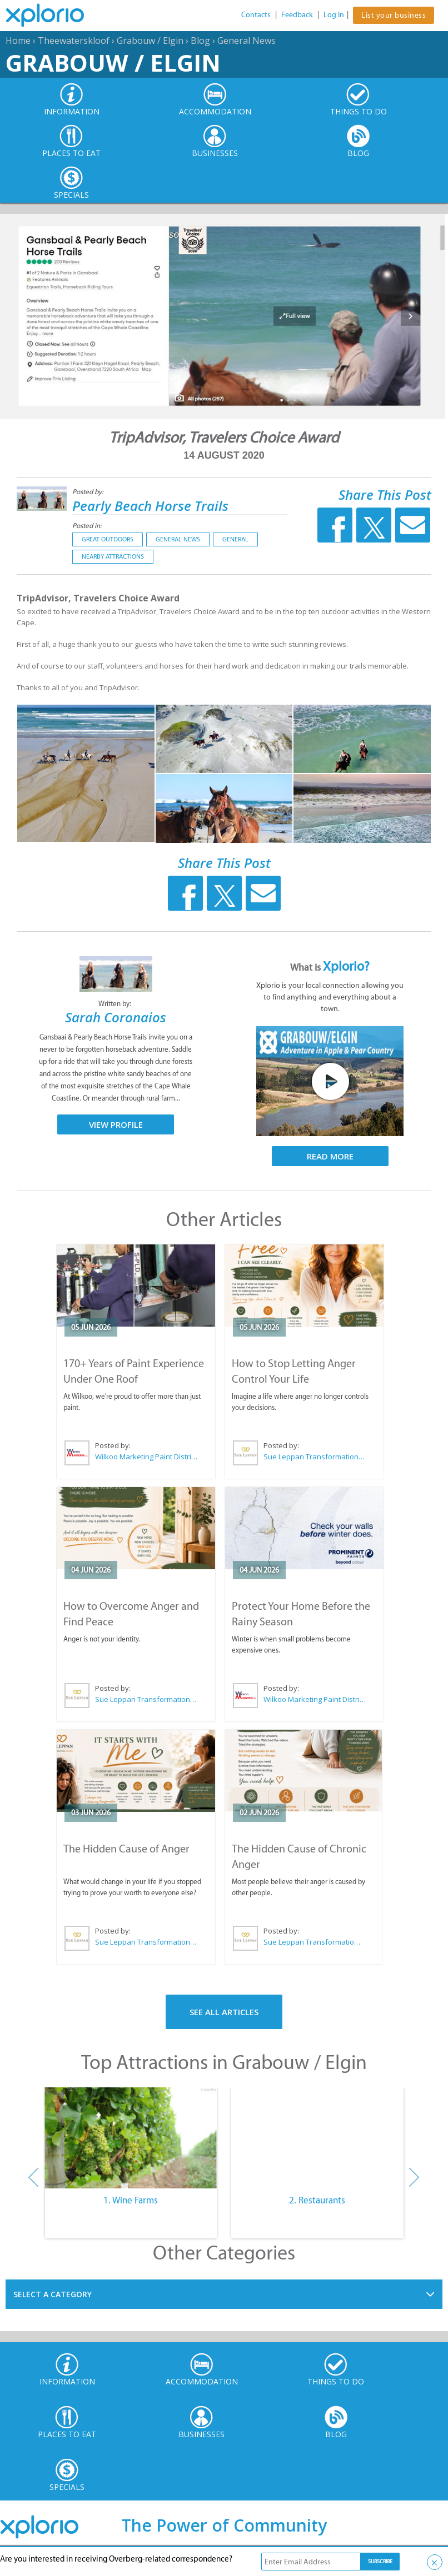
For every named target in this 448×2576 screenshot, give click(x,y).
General (235, 539)
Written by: (115, 1004)
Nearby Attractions (113, 556)
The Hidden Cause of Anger (126, 1848)
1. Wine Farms (130, 2200)
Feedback (297, 14)
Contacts (256, 14)
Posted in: (87, 525)
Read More (330, 1156)
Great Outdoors (107, 539)
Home (18, 40)
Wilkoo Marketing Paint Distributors (146, 1457)
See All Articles (224, 2011)
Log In (333, 14)
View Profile (116, 1124)
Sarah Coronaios (115, 1017)
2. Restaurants (317, 2200)
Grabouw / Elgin (150, 40)
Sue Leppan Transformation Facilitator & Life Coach (314, 1457)
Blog (200, 40)
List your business (393, 15)
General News (246, 40)
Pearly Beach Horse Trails (150, 505)
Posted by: (88, 492)
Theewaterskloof (73, 40)
